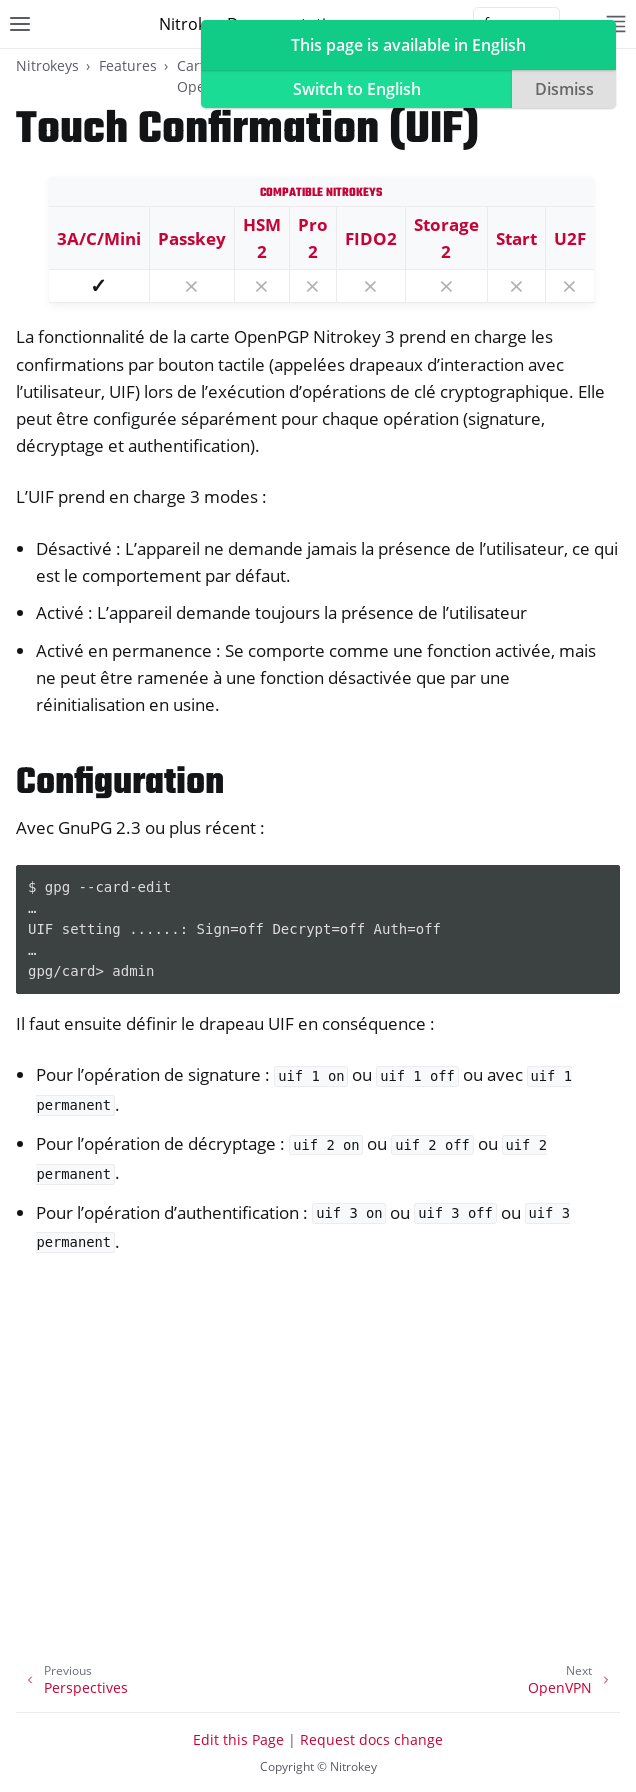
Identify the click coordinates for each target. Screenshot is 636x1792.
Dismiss (564, 89)
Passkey (192, 238)
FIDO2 (371, 238)
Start (516, 238)
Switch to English (357, 89)
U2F (570, 238)
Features (128, 65)
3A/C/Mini (99, 238)
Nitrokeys (47, 65)
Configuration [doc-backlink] (120, 783)
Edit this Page (238, 1739)
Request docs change (371, 1739)
